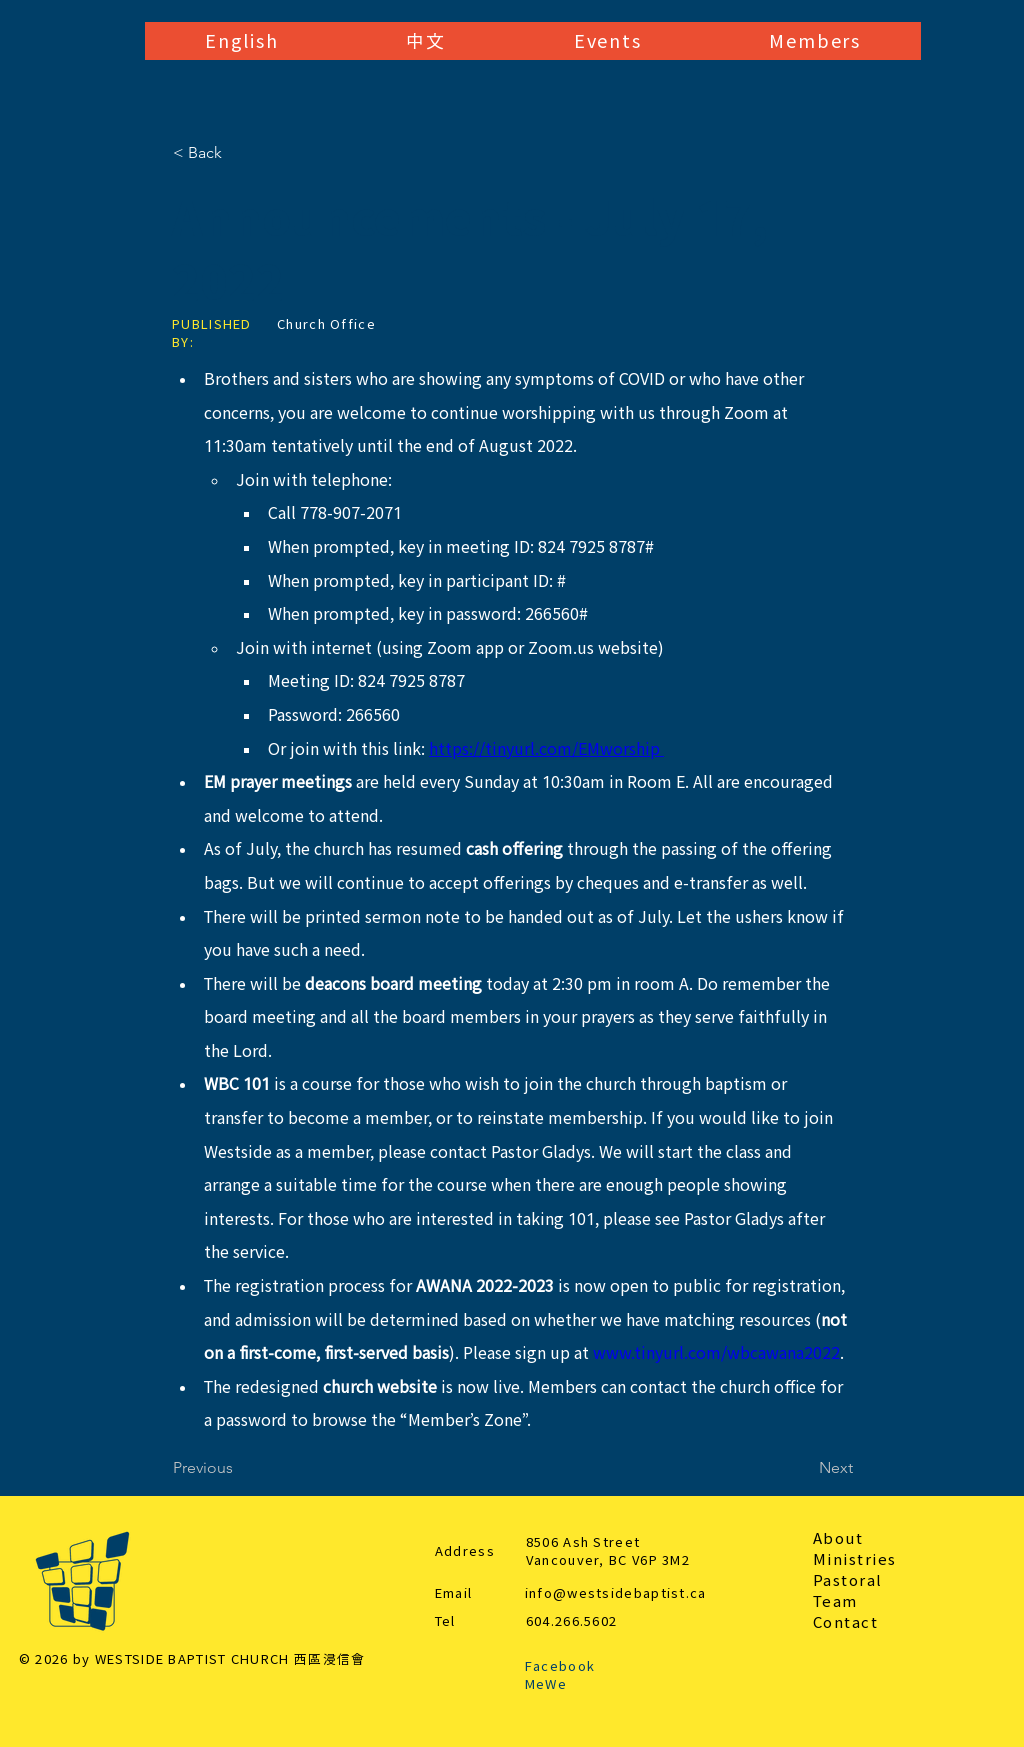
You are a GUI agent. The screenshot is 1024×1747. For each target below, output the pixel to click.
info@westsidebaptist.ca (616, 1593)
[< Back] (239, 153)
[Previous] (239, 1468)
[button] (241, 41)
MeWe (546, 1684)
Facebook (560, 1666)
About (838, 1538)
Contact (846, 1622)
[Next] (803, 1468)
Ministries (855, 1559)
